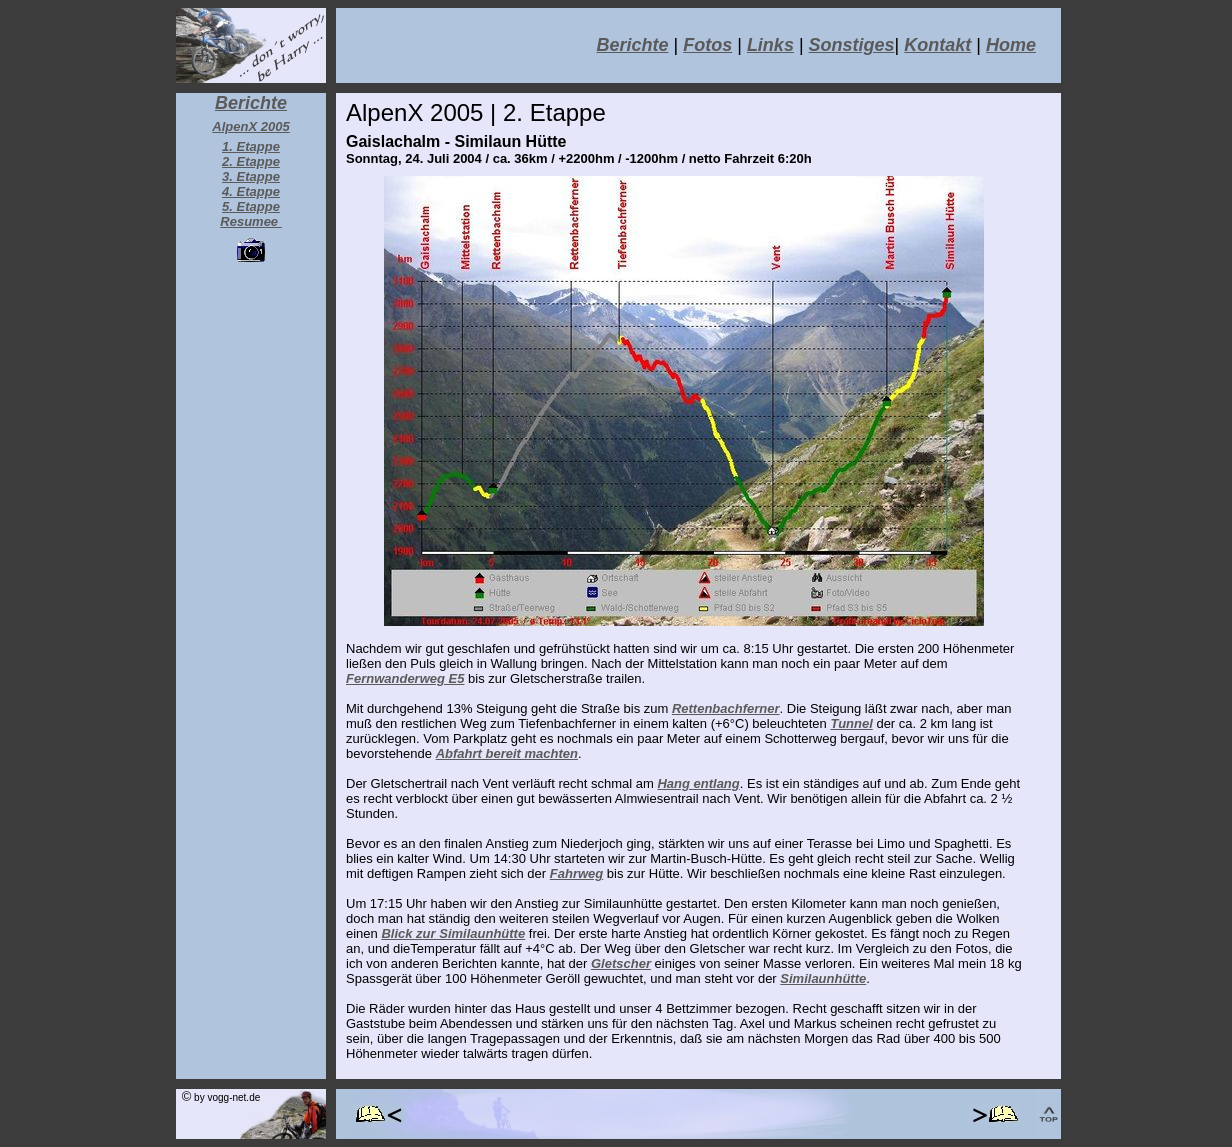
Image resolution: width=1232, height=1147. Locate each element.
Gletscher (621, 963)
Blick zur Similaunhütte (453, 933)
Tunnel (851, 723)
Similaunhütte (823, 978)
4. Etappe (251, 191)
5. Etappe (251, 206)
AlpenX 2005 (250, 126)
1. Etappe (251, 146)
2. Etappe (251, 161)
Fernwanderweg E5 (405, 678)
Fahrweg (576, 873)
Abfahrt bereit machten (507, 753)
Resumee (250, 221)
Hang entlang (698, 783)
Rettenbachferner (726, 708)
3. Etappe (251, 176)
